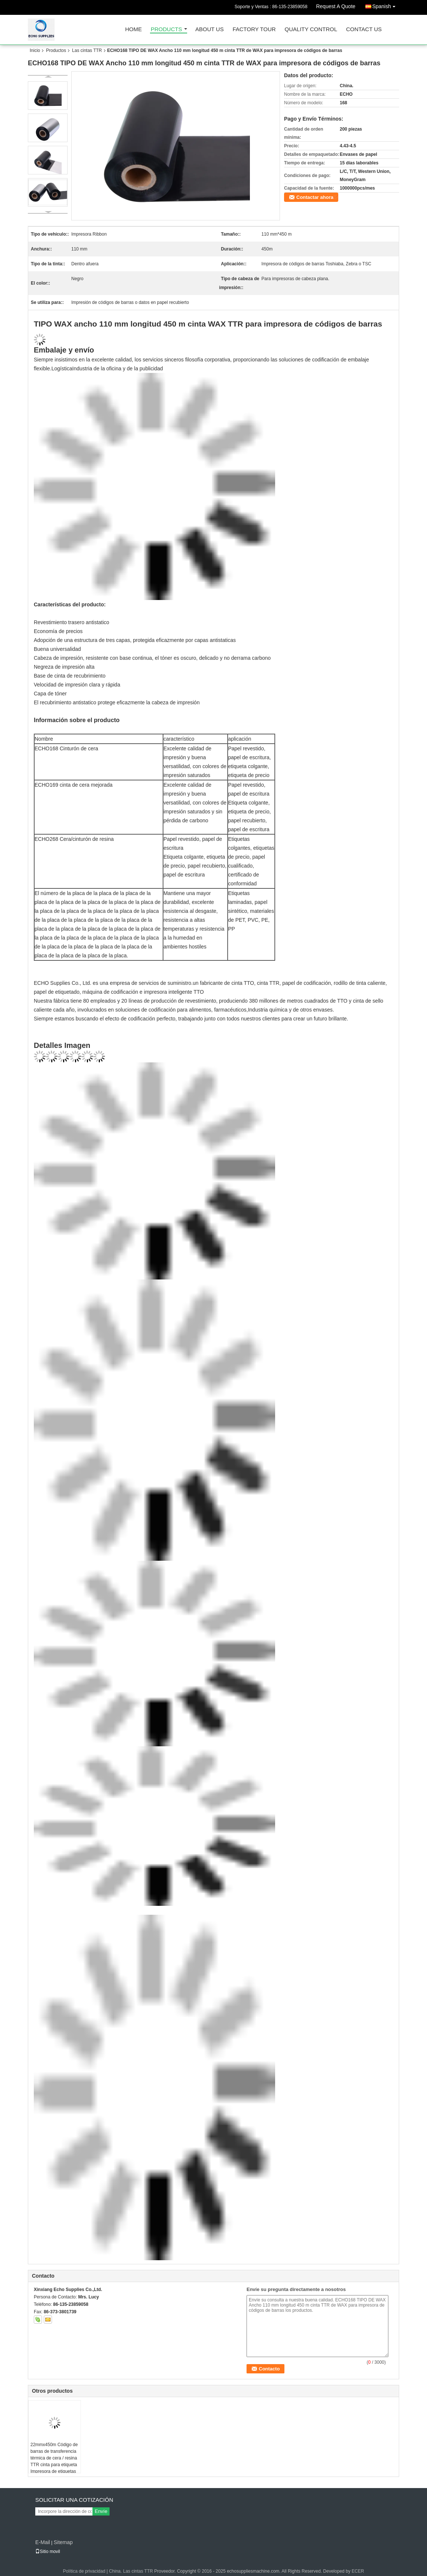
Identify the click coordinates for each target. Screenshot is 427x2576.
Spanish (385, 5)
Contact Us (364, 29)
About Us (209, 29)
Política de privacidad (84, 2571)
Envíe (101, 2511)
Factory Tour (254, 29)
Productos (56, 50)
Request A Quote (335, 6)
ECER (358, 2571)
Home (133, 29)
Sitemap (62, 2542)
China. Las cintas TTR (131, 2571)
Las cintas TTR (87, 50)
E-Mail (42, 2542)
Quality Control (311, 29)
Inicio (35, 50)
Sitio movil (47, 2551)
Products (166, 29)
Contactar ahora (314, 197)
